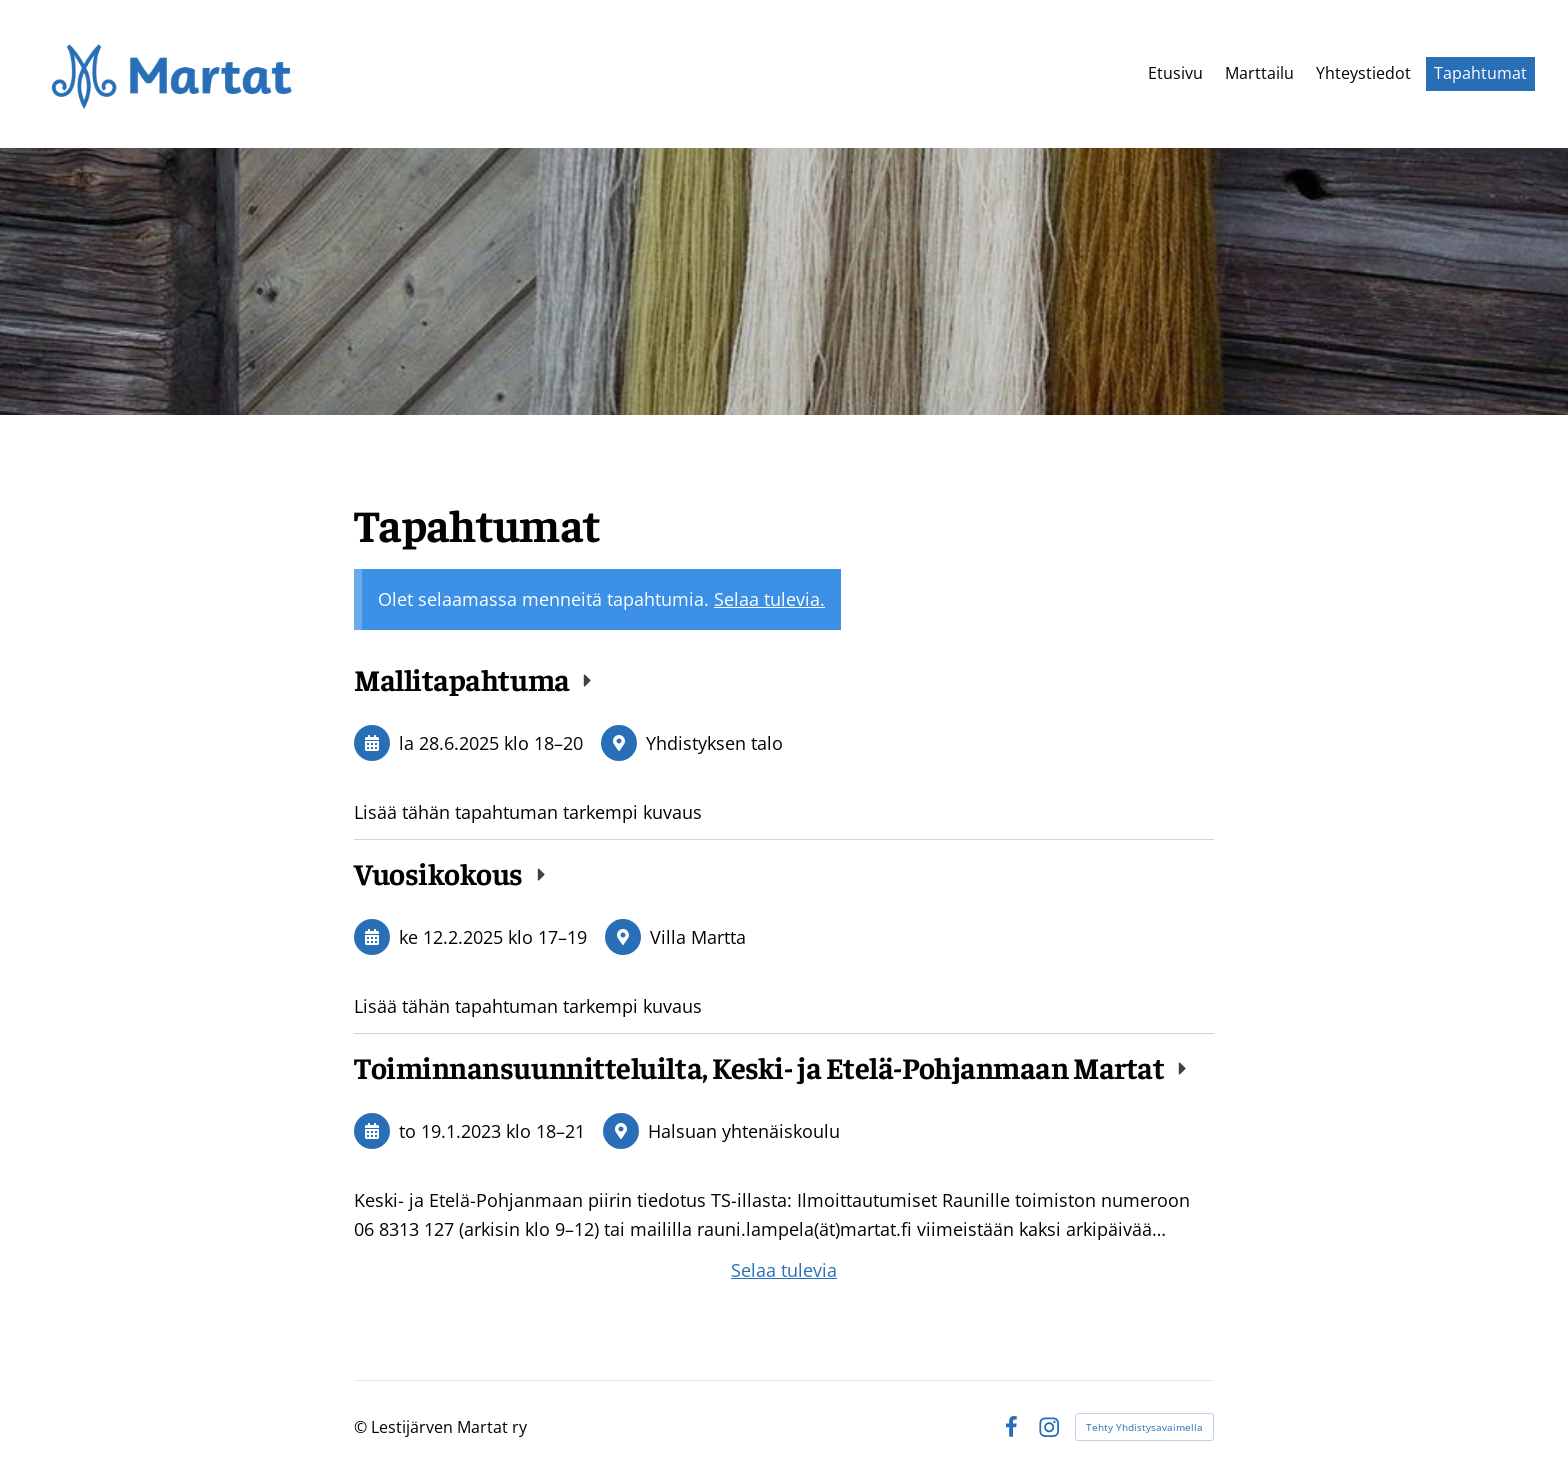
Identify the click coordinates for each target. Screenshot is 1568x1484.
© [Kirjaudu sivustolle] (362, 1427)
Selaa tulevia (784, 1270)
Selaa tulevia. (769, 599)
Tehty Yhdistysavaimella (1144, 1427)
